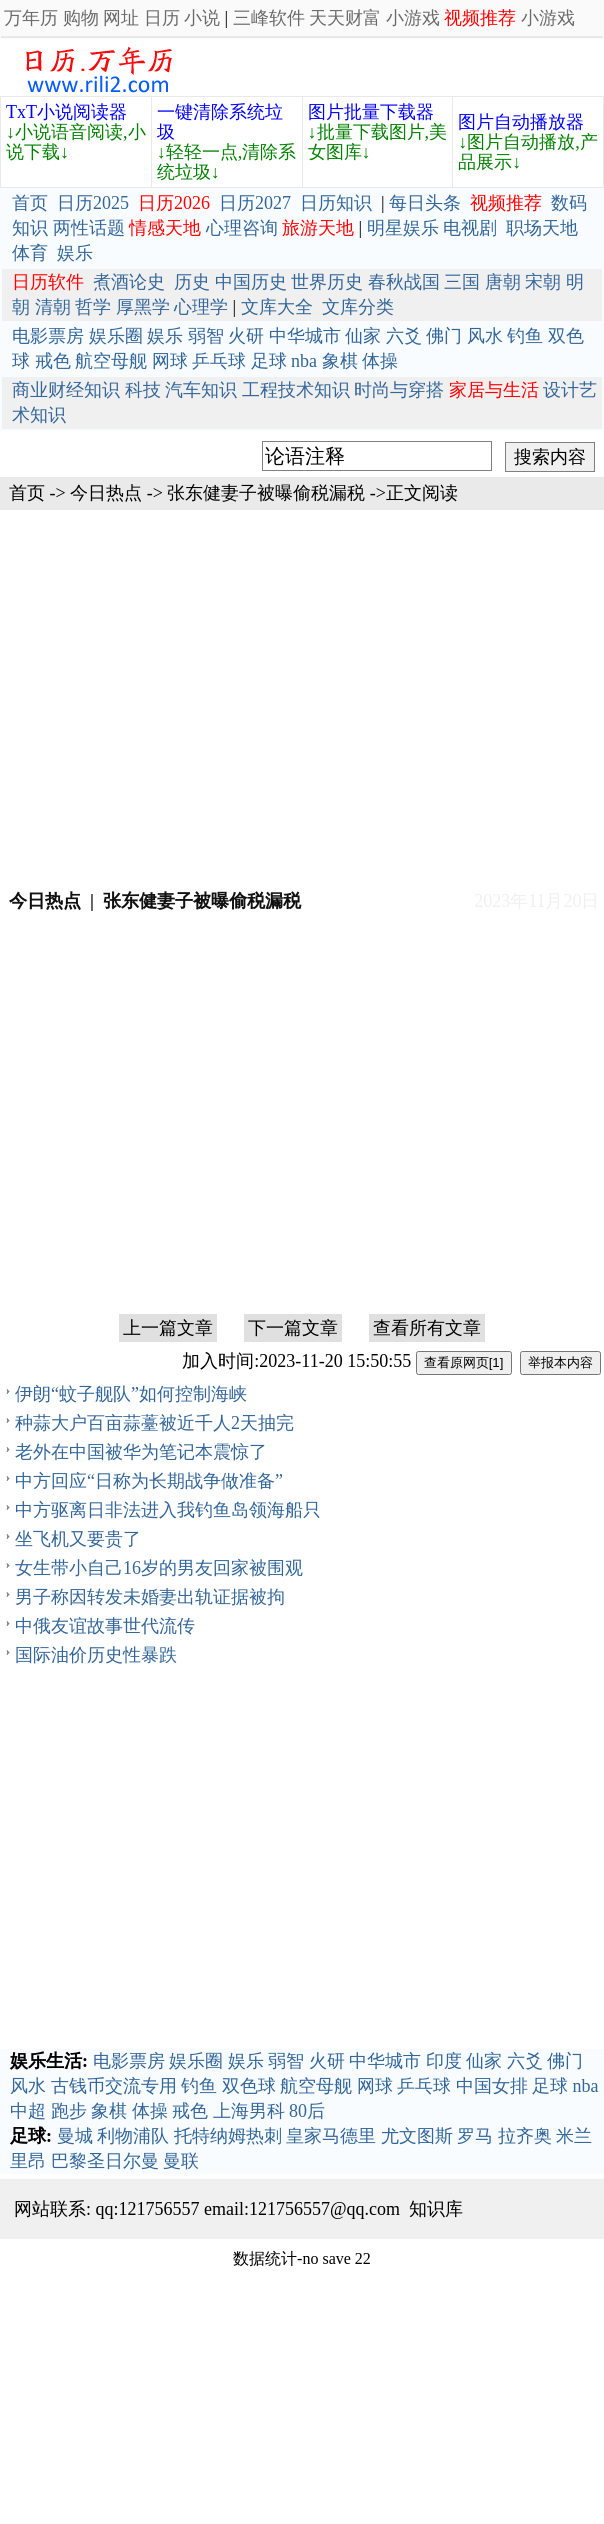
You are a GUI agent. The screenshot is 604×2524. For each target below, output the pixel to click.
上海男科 (249, 2111)
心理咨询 (242, 228)
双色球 (249, 2086)
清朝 (53, 307)
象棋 (340, 361)
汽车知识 (201, 390)
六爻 (404, 336)
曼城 (75, 2136)
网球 (170, 361)
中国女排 (492, 2086)
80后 (307, 2111)
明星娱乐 (403, 228)
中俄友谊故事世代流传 (105, 1626)
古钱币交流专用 (114, 2086)
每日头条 (425, 203)
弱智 (206, 336)
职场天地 (542, 228)
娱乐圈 (116, 336)
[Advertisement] (302, 697)
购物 (81, 18)
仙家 (363, 336)
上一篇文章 (168, 1328)
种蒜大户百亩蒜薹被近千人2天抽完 (154, 1423)
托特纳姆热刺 (228, 2136)
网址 (121, 18)
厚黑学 (143, 307)
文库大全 (277, 307)
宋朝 (543, 282)
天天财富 (345, 18)
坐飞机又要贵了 (78, 1539)
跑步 (69, 2111)
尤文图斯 (417, 2136)
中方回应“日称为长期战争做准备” (149, 1481)
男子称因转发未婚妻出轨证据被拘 (150, 1597)
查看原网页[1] (464, 1362)
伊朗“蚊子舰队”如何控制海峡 (131, 1394)
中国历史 (251, 282)
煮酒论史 (129, 282)
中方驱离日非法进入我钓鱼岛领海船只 (168, 1510)
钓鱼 (525, 336)
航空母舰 (111, 361)
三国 (462, 282)
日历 (162, 18)
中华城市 (305, 336)
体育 (30, 253)
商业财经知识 (66, 390)
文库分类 (358, 307)
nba (304, 361)
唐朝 (503, 282)
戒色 (53, 361)
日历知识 (336, 203)
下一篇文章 (293, 1328)
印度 (444, 2061)
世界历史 (327, 282)
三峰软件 (269, 18)
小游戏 (413, 18)
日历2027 (255, 203)
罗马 (475, 2136)
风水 (485, 336)
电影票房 (48, 336)
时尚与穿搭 (399, 390)
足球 (269, 361)
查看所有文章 (427, 1328)
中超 (28, 2111)
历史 (192, 282)
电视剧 (470, 228)
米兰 (574, 2136)
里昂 (28, 2161)
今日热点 (106, 493)
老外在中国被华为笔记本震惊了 (141, 1452)
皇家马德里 (331, 2136)
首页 (30, 203)
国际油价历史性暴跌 (96, 1655)
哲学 (93, 307)
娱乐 (75, 253)
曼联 (181, 2161)
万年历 (31, 18)
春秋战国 (404, 282)
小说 (202, 18)
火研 (246, 336)
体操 (380, 361)
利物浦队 (133, 2136)
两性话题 (89, 228)
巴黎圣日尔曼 (105, 2161)
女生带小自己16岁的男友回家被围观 (159, 1568)
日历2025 (93, 203)
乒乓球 (219, 361)
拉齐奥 (525, 2136)
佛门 (444, 336)
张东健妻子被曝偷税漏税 (266, 493)
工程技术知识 (296, 390)
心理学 (201, 307)
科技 (143, 390)
